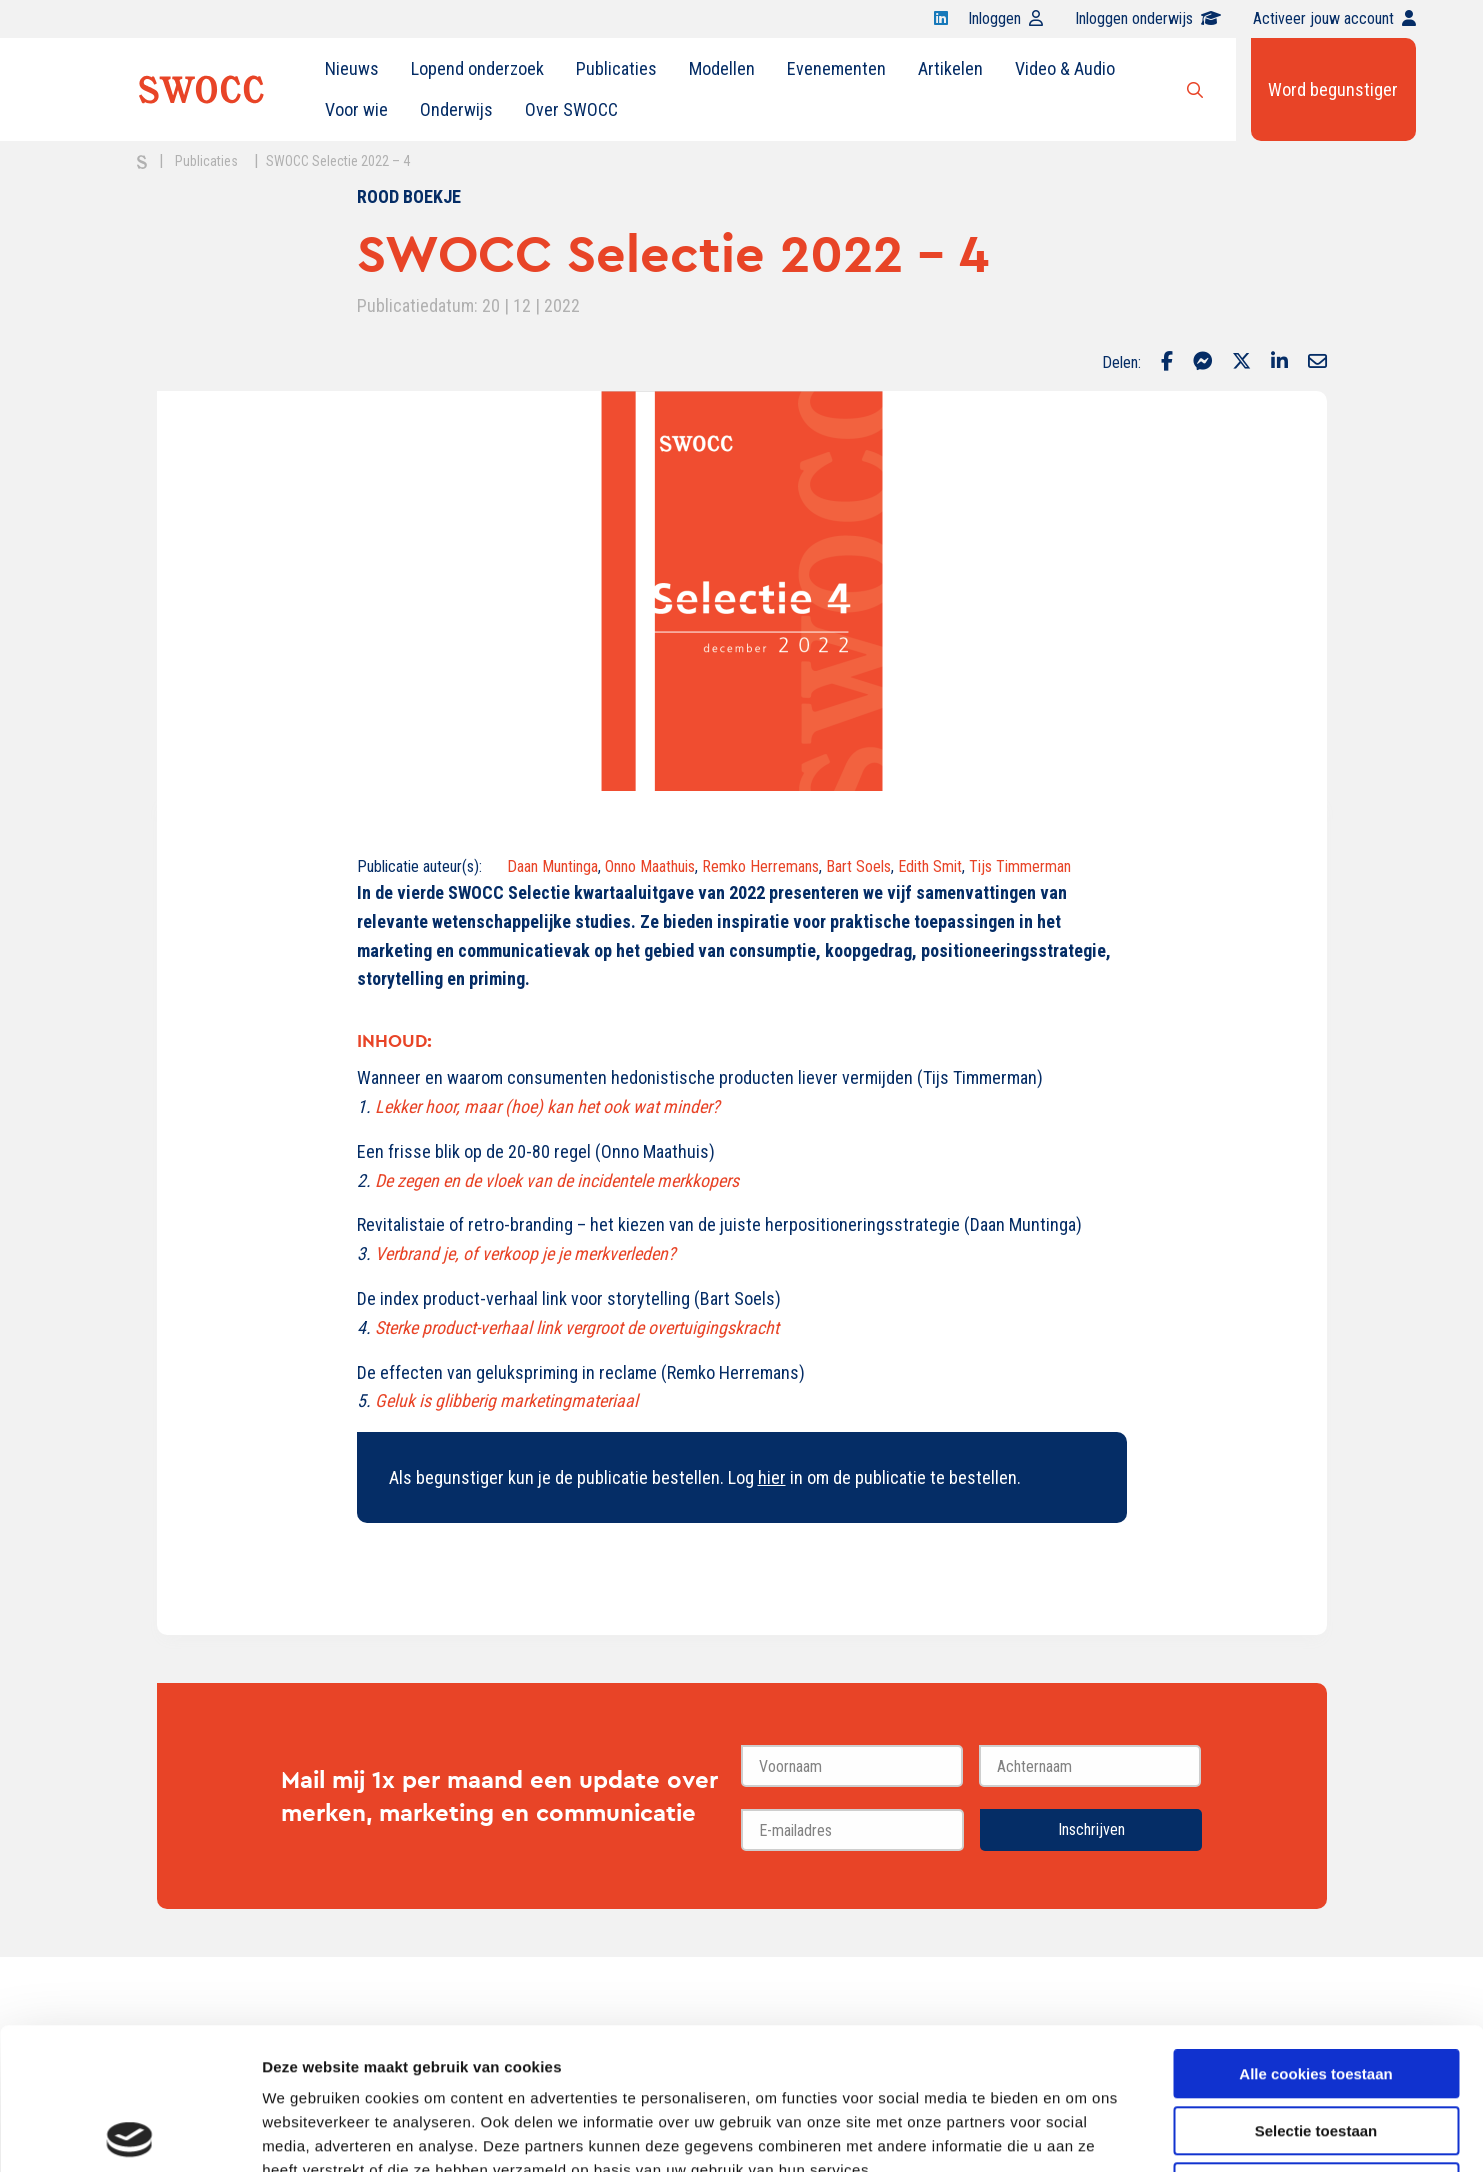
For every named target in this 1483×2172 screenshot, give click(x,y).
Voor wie (356, 109)
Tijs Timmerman (1020, 866)
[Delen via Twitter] (1241, 363)
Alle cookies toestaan (1315, 1932)
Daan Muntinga (552, 866)
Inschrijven (1091, 1829)
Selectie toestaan (1316, 1989)
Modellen (722, 68)
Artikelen (950, 68)
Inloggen (1005, 18)
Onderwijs (456, 109)
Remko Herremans (760, 866)
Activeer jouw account (1334, 18)
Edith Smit (930, 866)
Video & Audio (1065, 68)
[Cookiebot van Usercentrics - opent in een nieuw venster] (129, 2133)
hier (772, 1477)
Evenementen (836, 68)
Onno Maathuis (650, 866)
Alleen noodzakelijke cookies (1316, 2045)
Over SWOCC (571, 109)
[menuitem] (352, 69)
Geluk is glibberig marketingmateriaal (506, 1400)
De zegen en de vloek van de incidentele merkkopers (557, 1180)
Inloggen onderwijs (1148, 18)
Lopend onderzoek (477, 68)
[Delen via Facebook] (1167, 363)
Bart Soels (858, 866)
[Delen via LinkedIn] (1279, 363)
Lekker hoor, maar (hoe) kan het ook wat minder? (547, 1106)
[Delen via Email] (1317, 363)
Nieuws (352, 68)
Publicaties (616, 68)
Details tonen (1080, 2132)
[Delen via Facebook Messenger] (1202, 363)
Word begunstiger (1333, 89)
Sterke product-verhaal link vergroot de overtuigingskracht (577, 1327)
